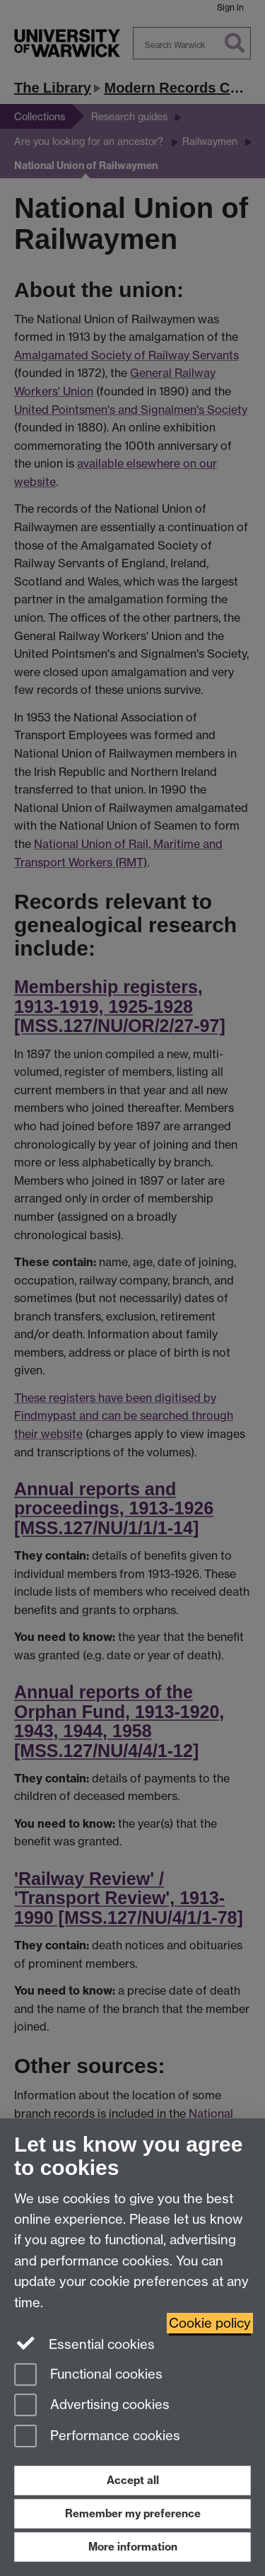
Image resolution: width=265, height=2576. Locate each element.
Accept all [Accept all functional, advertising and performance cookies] (133, 2480)
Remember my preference (133, 2513)
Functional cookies (88, 2375)
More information (132, 2546)
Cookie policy (210, 2323)
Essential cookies (84, 2343)
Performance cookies (97, 2437)
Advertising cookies (92, 2406)
